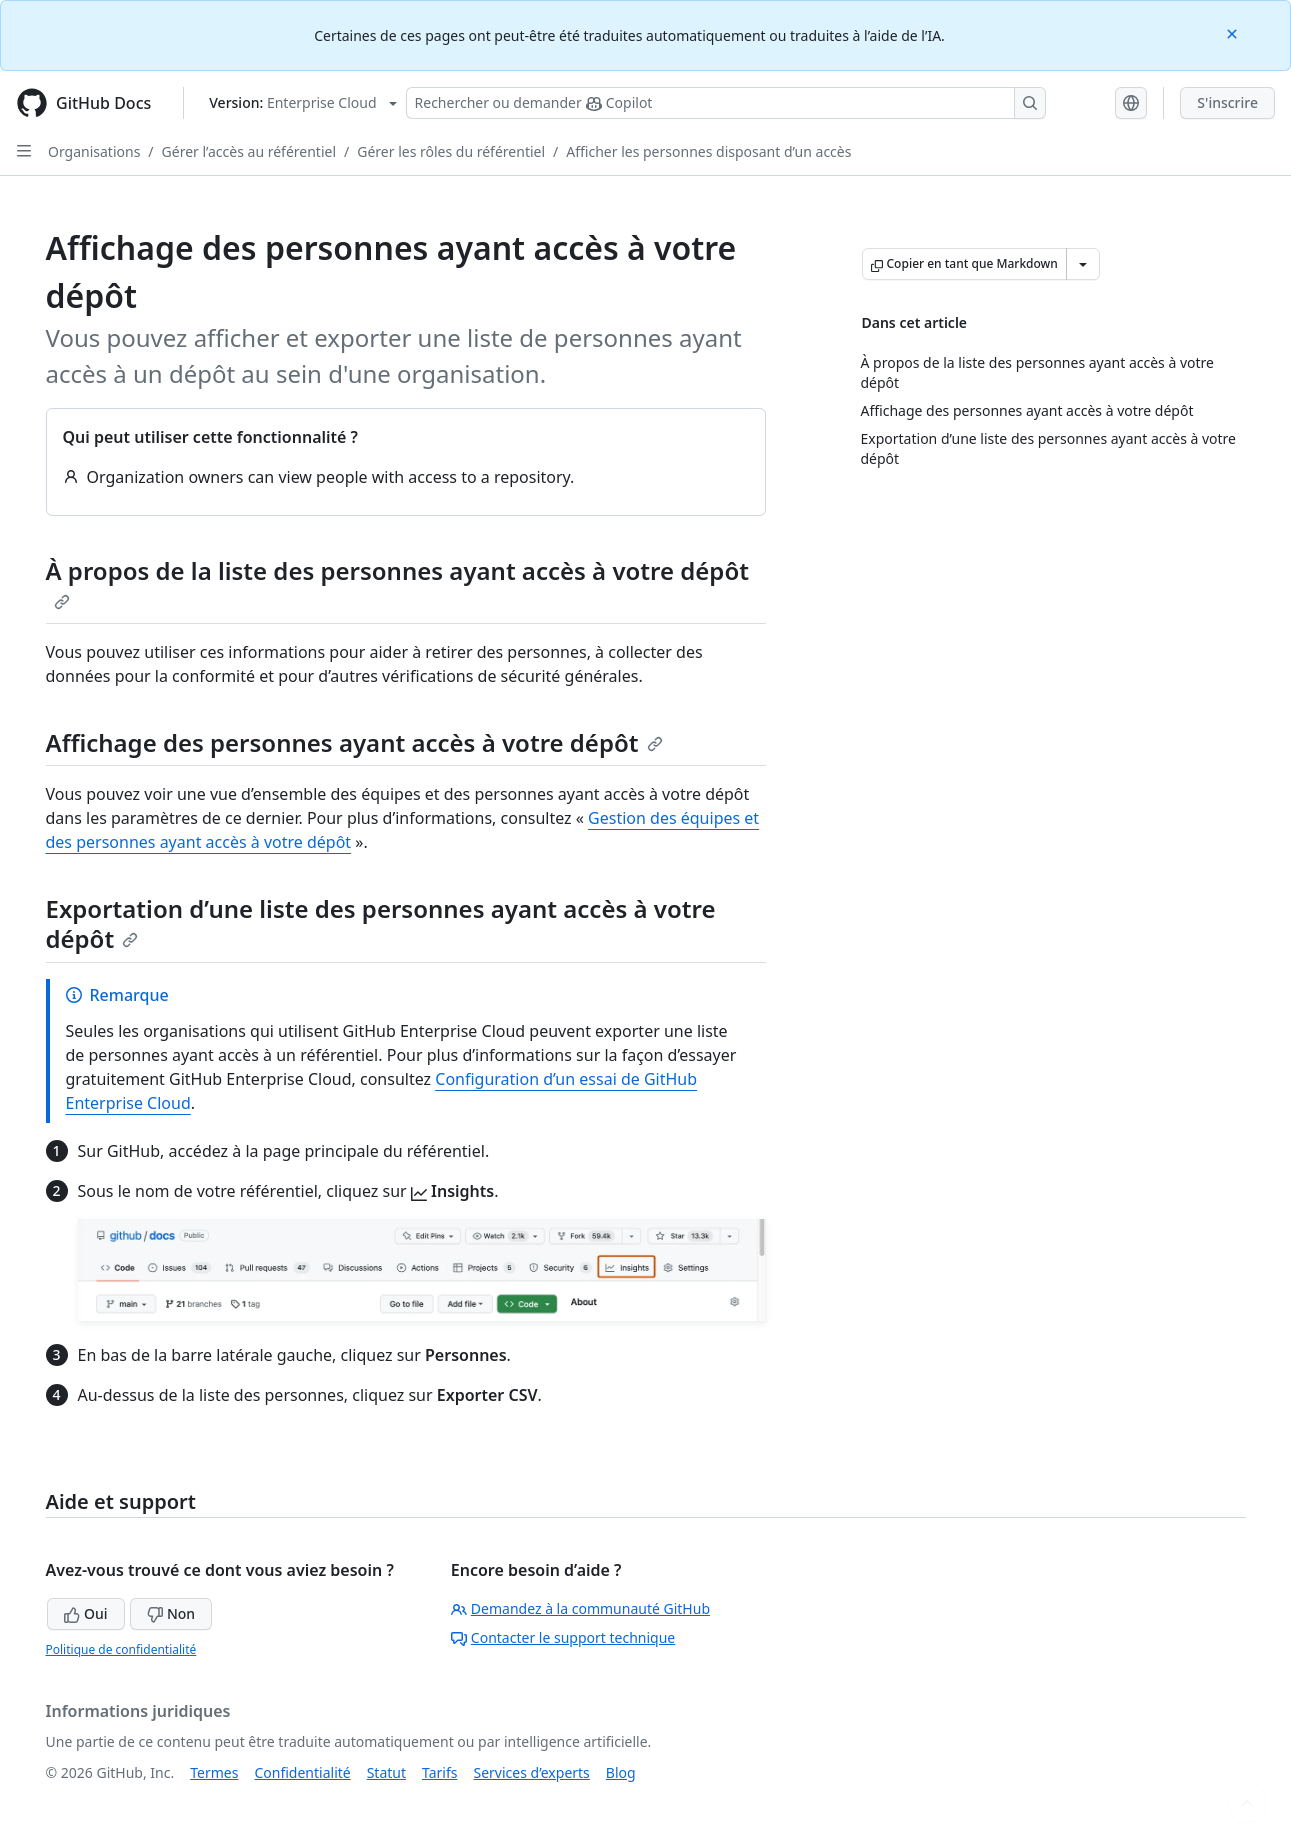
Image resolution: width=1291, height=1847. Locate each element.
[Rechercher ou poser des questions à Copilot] (726, 103)
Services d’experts (531, 1772)
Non (171, 1613)
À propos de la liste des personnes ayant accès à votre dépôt (397, 582)
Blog (621, 1772)
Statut (386, 1772)
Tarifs (439, 1772)
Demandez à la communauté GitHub (580, 1608)
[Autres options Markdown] (1083, 264)
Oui (85, 1613)
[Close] (1234, 32)
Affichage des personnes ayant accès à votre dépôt (354, 742)
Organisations (94, 151)
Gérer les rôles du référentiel (451, 151)
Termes (214, 1772)
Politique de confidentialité (121, 1649)
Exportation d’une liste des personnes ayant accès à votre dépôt (381, 923)
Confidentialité (302, 1772)
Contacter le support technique (563, 1637)
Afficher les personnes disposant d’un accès (708, 151)
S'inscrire (1227, 102)
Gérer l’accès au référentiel (249, 151)
